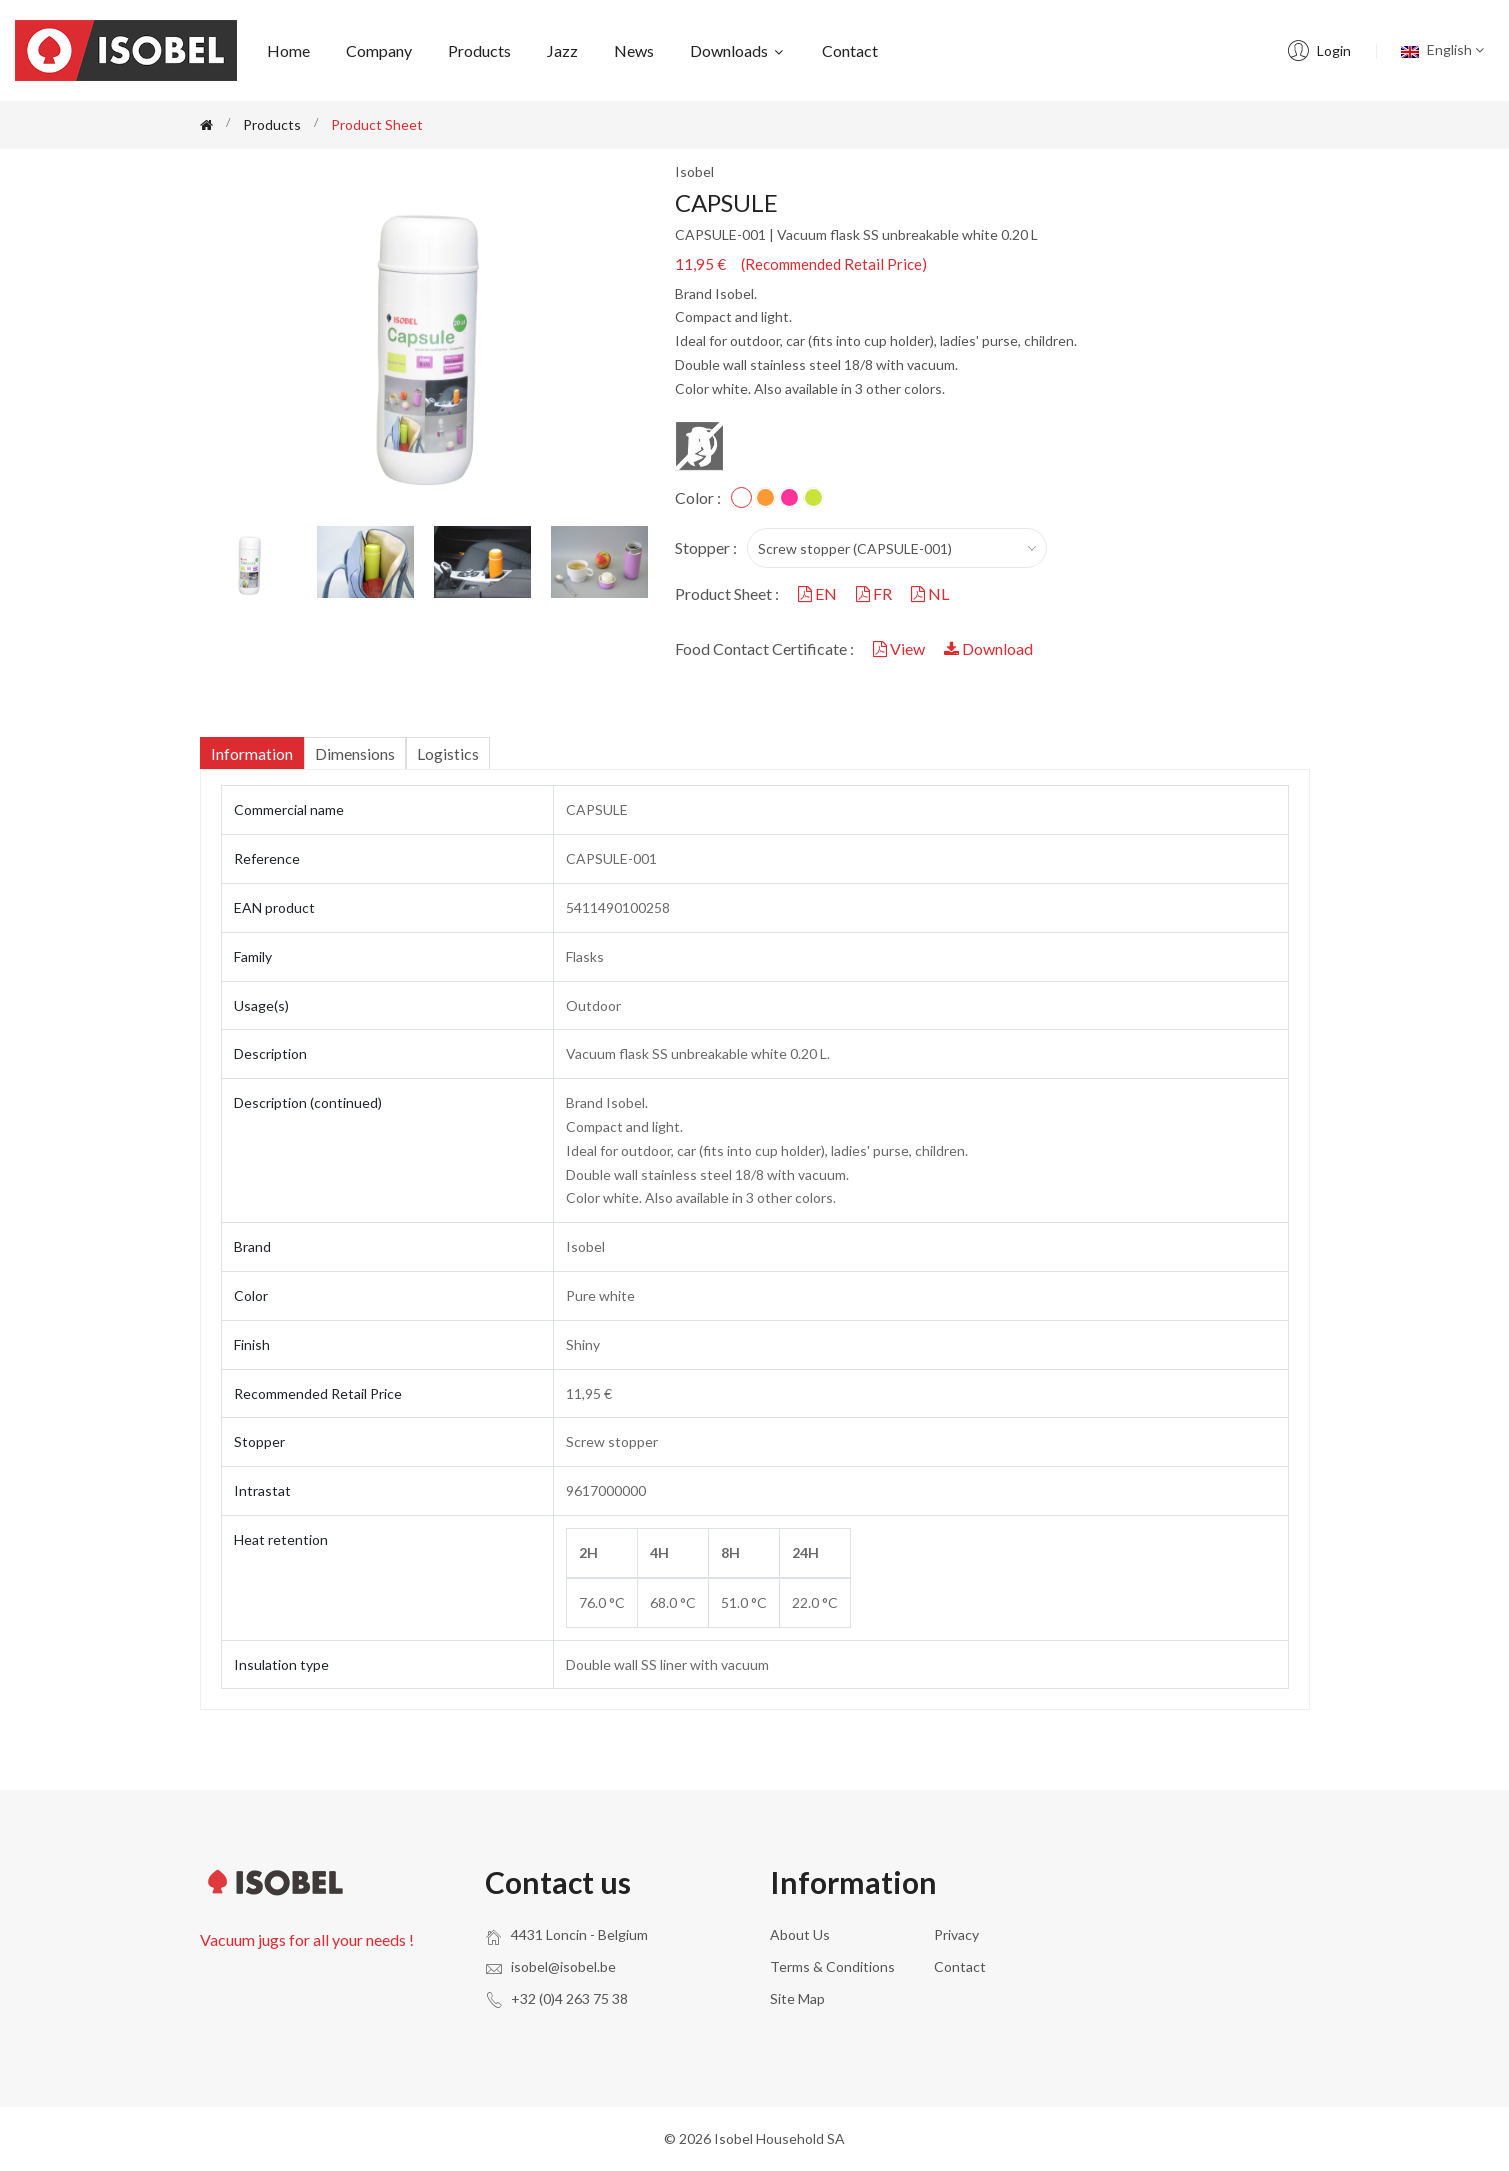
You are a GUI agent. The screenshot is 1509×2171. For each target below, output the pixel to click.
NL (930, 593)
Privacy (956, 1935)
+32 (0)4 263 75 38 (569, 1998)
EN (819, 593)
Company (379, 50)
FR (875, 593)
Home (288, 50)
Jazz (562, 50)
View (900, 648)
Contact (850, 50)
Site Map (797, 1998)
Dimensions (355, 753)
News (634, 50)
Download (988, 648)
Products (479, 50)
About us (800, 1935)
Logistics (448, 753)
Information (252, 753)
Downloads (738, 50)
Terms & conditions (832, 1966)
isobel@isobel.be (563, 1966)
